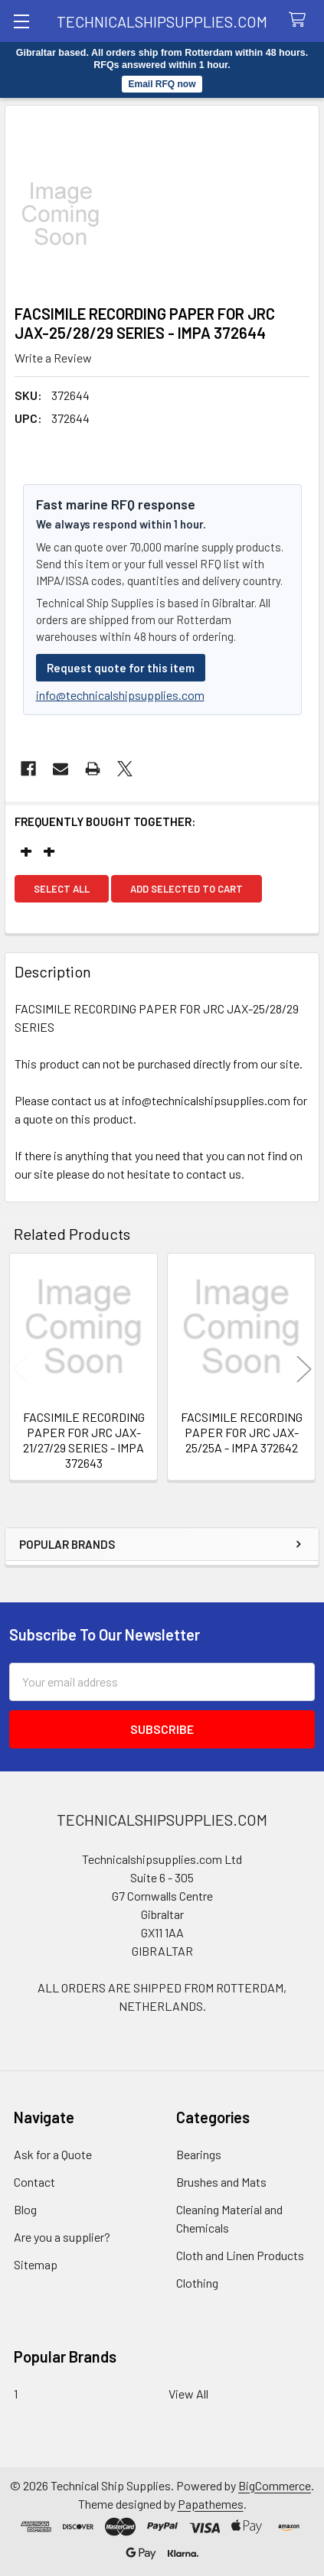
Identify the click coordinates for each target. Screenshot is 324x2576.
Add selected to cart (186, 889)
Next (304, 1368)
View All (188, 2393)
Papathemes (211, 2503)
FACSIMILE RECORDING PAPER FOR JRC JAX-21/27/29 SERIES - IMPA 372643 (84, 1440)
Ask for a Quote (53, 2154)
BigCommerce (274, 2485)
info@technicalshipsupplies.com (120, 695)
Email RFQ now (161, 84)
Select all (62, 889)
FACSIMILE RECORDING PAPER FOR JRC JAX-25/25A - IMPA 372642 (242, 1432)
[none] (162, 214)
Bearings (198, 2154)
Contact (34, 2181)
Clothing (197, 2282)
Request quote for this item (121, 668)
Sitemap (35, 2264)
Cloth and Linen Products (240, 2255)
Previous (20, 1368)
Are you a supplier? (62, 2237)
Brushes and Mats (221, 2181)
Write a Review (53, 357)
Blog (25, 2209)
